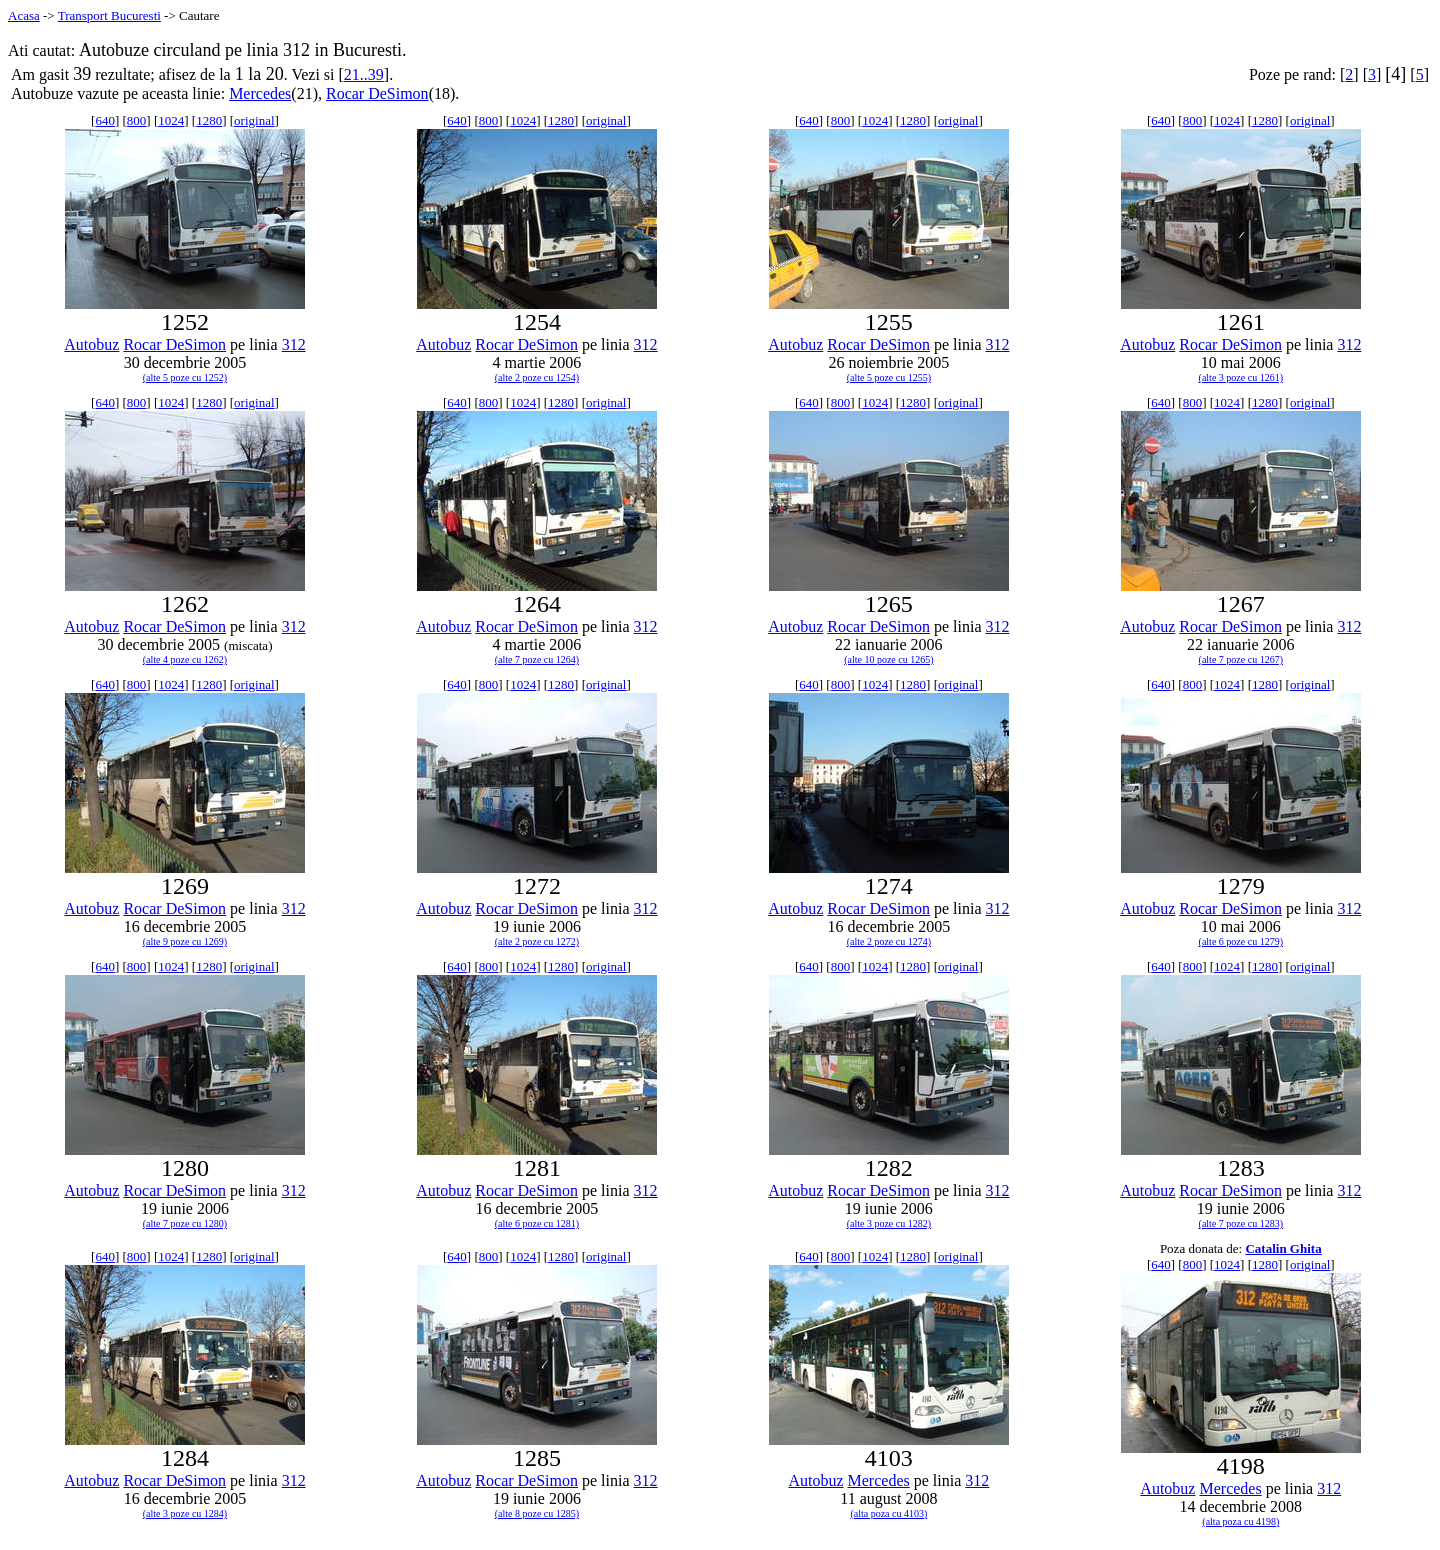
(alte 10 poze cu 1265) (888, 659)
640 (105, 120)
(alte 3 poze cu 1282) (889, 1223)
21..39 (364, 74)
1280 (209, 120)
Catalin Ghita (1283, 1248)
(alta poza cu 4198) (1240, 1521)
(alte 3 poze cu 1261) (1241, 377)
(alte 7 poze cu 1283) (1241, 1223)
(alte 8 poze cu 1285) (537, 1513)
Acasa (24, 15)
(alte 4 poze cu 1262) (185, 659)
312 (294, 344)
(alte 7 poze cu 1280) (185, 1223)
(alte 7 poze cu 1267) (1241, 659)
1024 (171, 120)
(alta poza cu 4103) (888, 1513)
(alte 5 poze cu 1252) (185, 377)
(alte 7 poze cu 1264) (537, 659)
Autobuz (91, 344)
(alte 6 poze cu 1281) (537, 1223)
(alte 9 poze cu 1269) (185, 941)
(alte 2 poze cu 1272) (537, 941)
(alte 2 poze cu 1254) (537, 377)
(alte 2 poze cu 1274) (889, 941)
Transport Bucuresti (109, 15)
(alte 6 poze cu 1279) (1241, 941)
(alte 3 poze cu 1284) (185, 1513)
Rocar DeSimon (377, 93)
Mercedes (260, 93)
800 (137, 120)
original (254, 120)
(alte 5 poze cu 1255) (889, 377)
